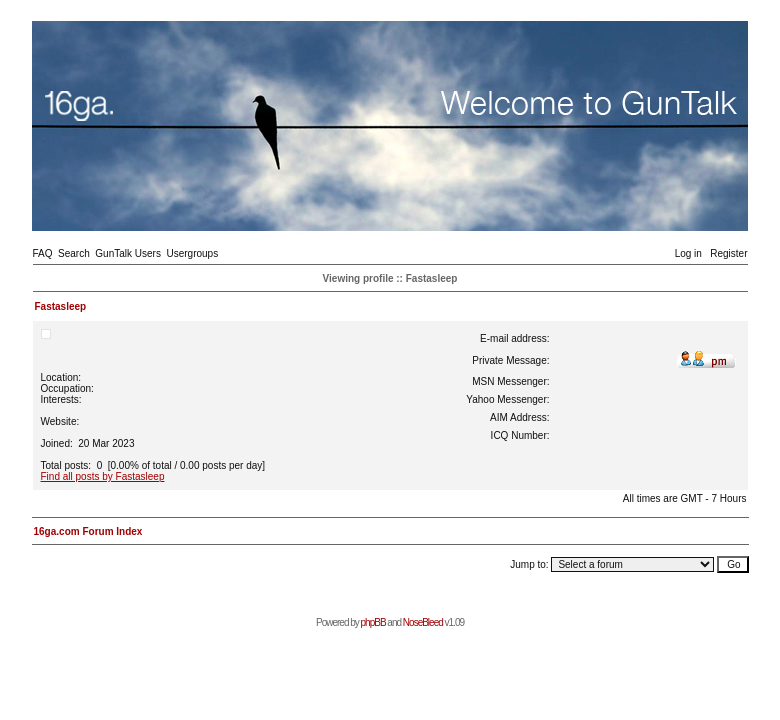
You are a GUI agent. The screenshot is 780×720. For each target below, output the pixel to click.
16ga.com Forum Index (88, 531)
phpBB (373, 622)
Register (728, 253)
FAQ (43, 253)
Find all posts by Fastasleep (103, 476)
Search (74, 253)
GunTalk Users (128, 253)
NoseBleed (423, 622)
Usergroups (192, 253)
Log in (688, 253)
